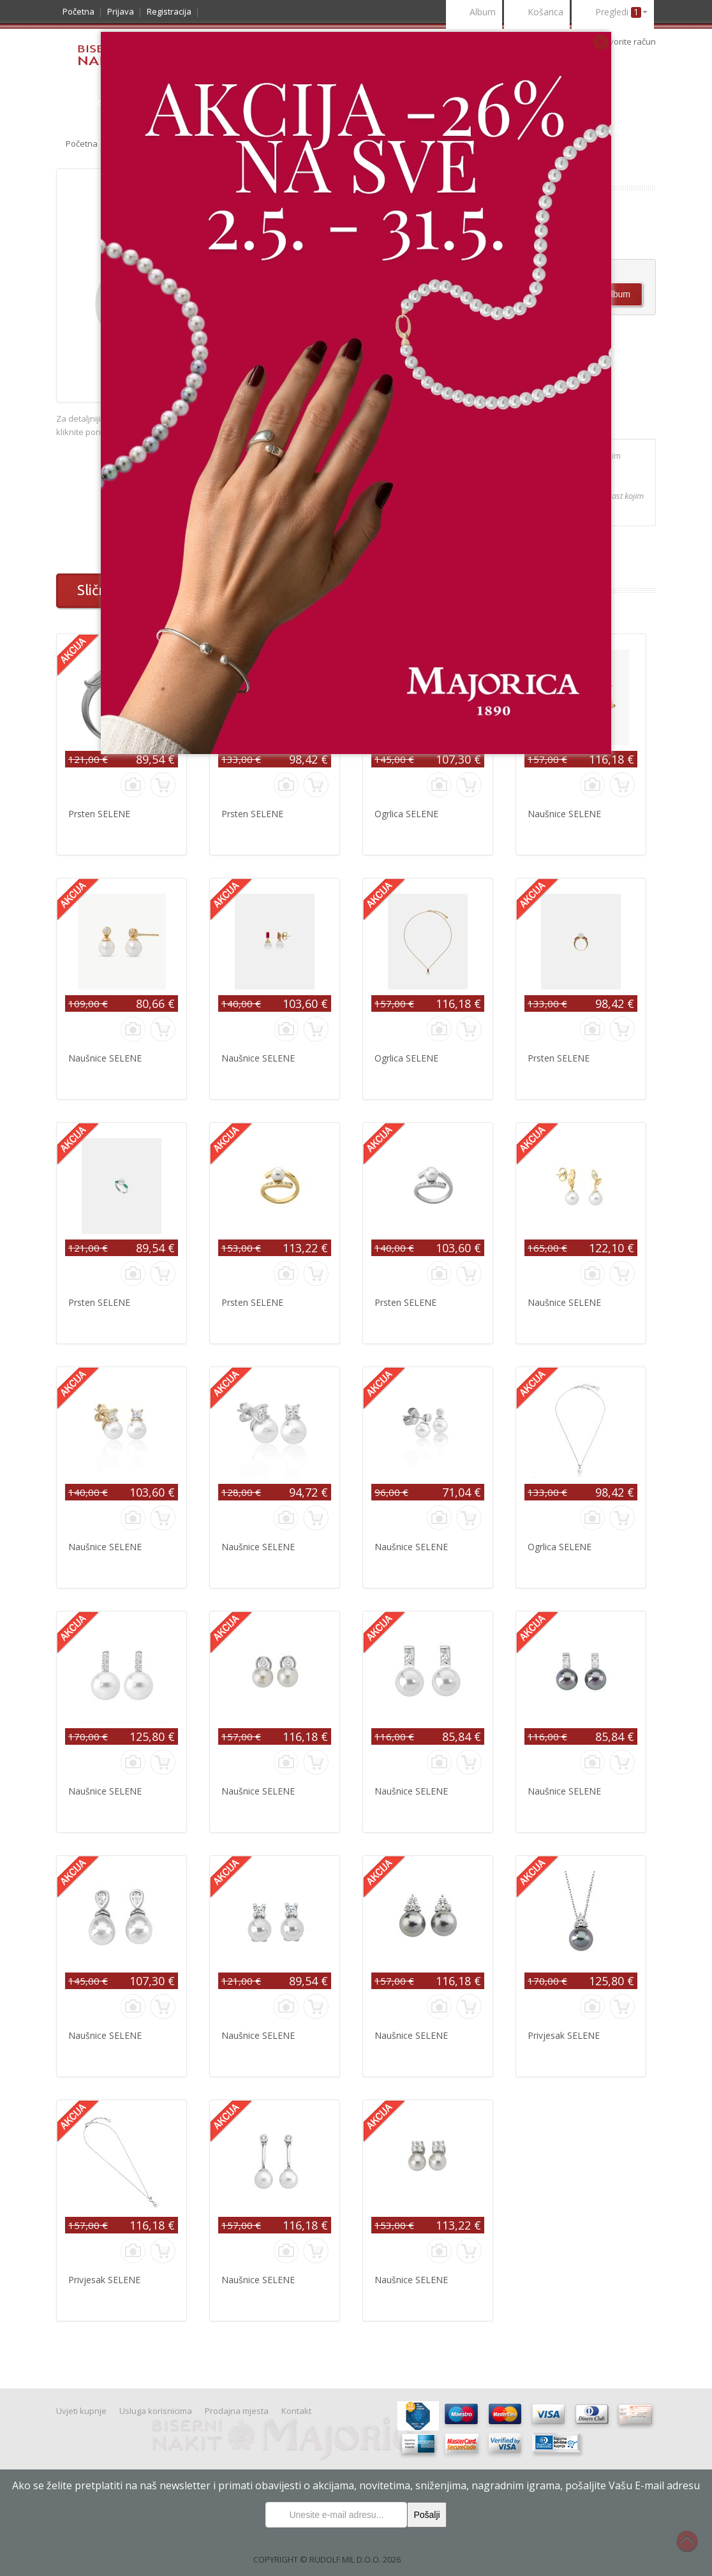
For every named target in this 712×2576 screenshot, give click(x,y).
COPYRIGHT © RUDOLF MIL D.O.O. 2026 (327, 2559)
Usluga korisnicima (155, 2411)
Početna (78, 11)
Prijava (120, 11)
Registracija (169, 11)
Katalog (83, 103)
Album (474, 13)
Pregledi (613, 13)
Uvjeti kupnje (81, 2411)
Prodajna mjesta (237, 2411)
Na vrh (693, 2547)
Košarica (536, 13)
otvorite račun (629, 41)
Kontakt (296, 2411)
